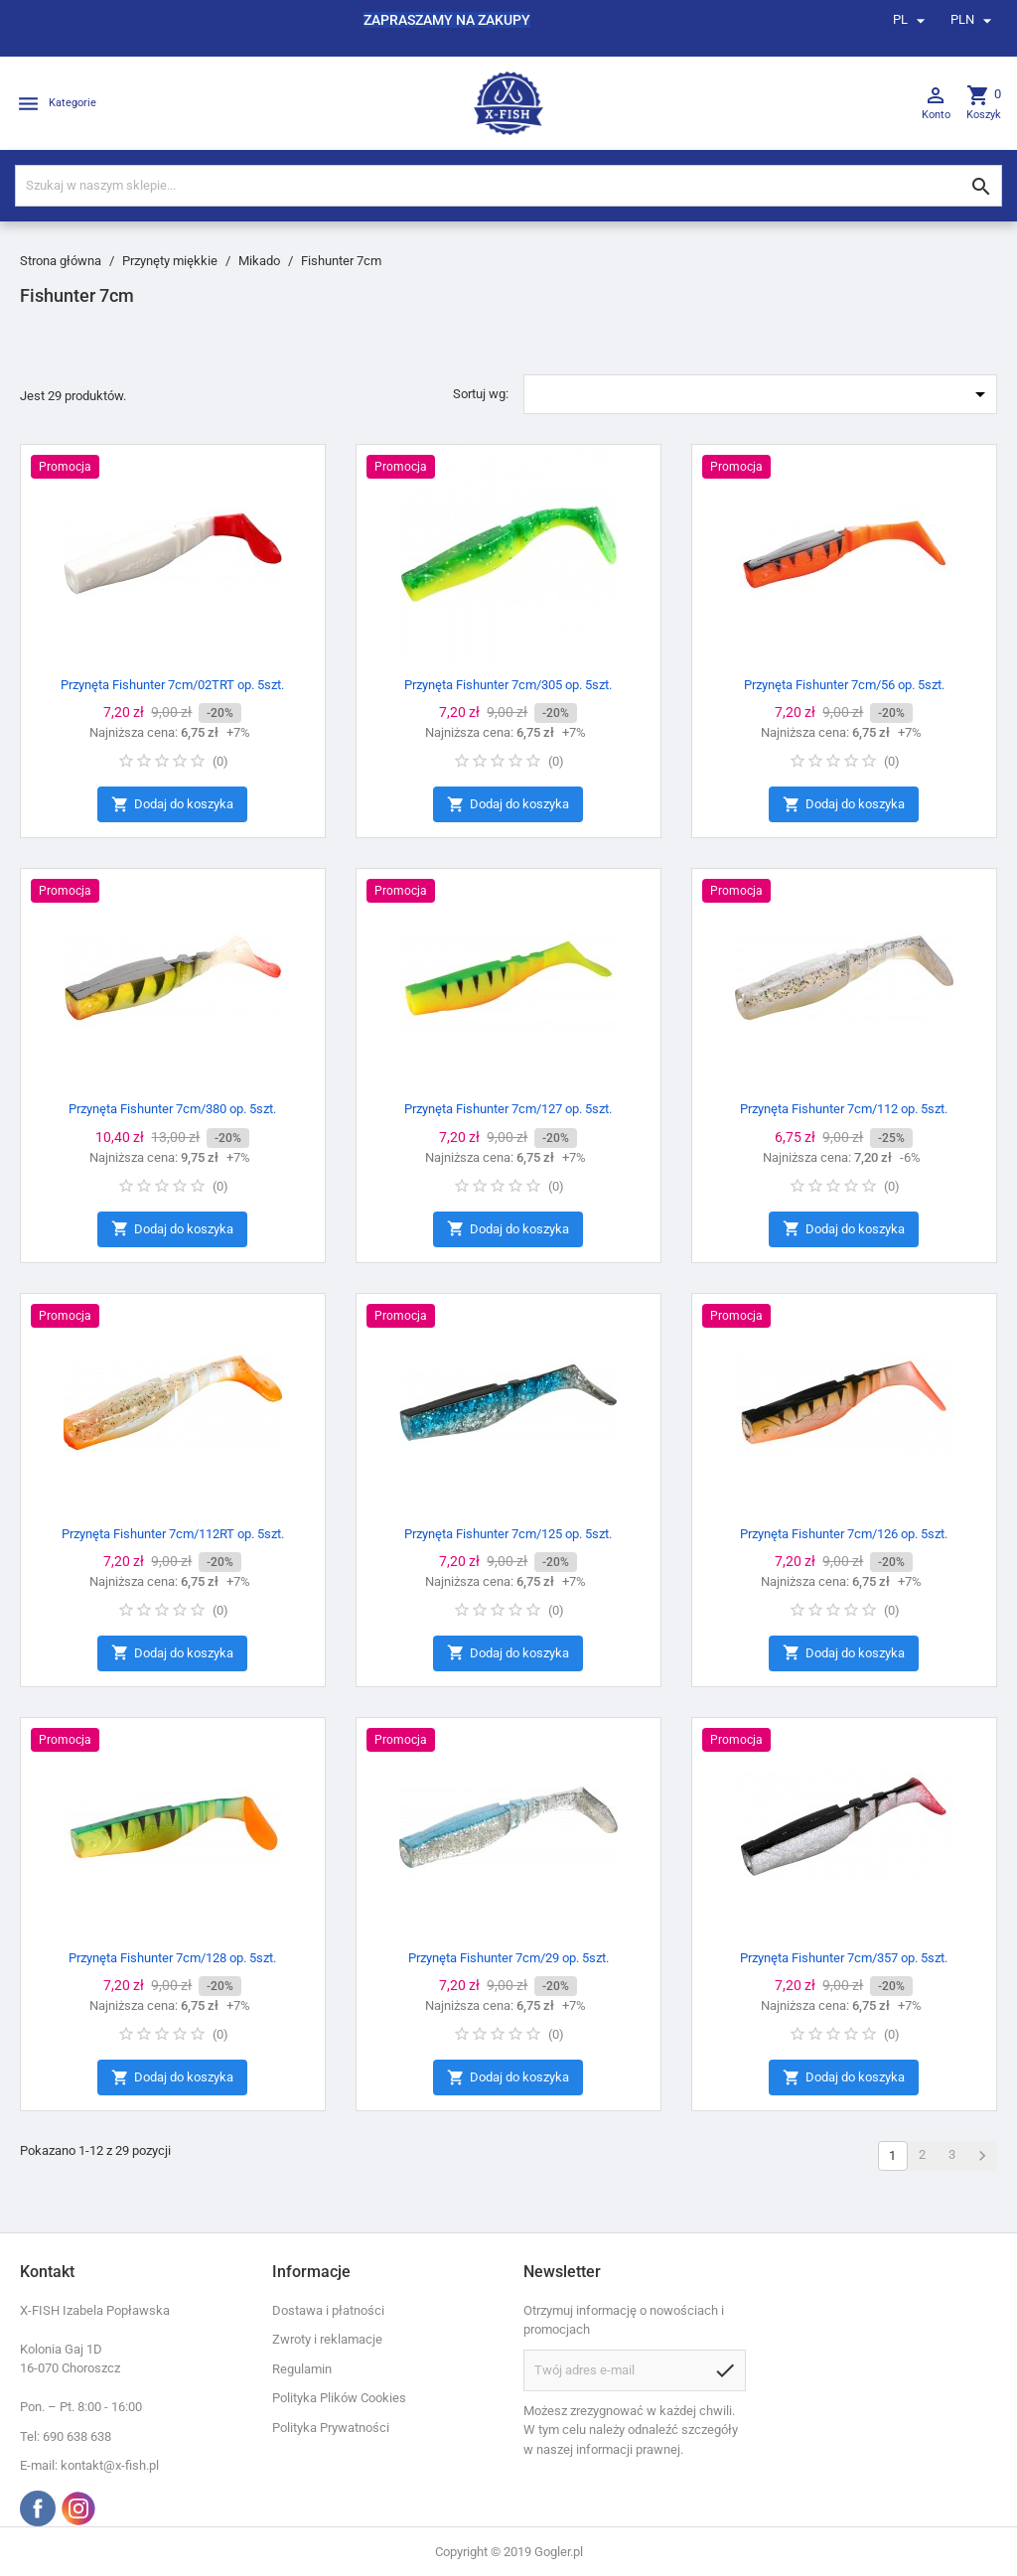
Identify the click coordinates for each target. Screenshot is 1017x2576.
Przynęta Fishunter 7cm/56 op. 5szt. (844, 684)
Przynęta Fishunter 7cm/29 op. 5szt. (508, 1957)
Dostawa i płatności (328, 2310)
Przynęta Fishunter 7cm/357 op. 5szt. (843, 1957)
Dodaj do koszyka (172, 804)
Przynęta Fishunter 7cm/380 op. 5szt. (172, 1108)
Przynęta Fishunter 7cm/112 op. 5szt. (843, 1108)
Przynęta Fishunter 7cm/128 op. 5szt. (172, 1957)
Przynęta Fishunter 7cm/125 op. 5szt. (508, 1533)
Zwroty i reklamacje (327, 2339)
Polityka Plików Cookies (339, 2397)
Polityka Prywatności (330, 2427)
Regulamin (302, 2368)
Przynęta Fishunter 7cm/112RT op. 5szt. (173, 1533)
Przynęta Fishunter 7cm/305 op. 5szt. (508, 684)
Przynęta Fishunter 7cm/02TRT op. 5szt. (172, 684)
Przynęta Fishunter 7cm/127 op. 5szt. (508, 1108)
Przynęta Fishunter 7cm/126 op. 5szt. (843, 1533)
